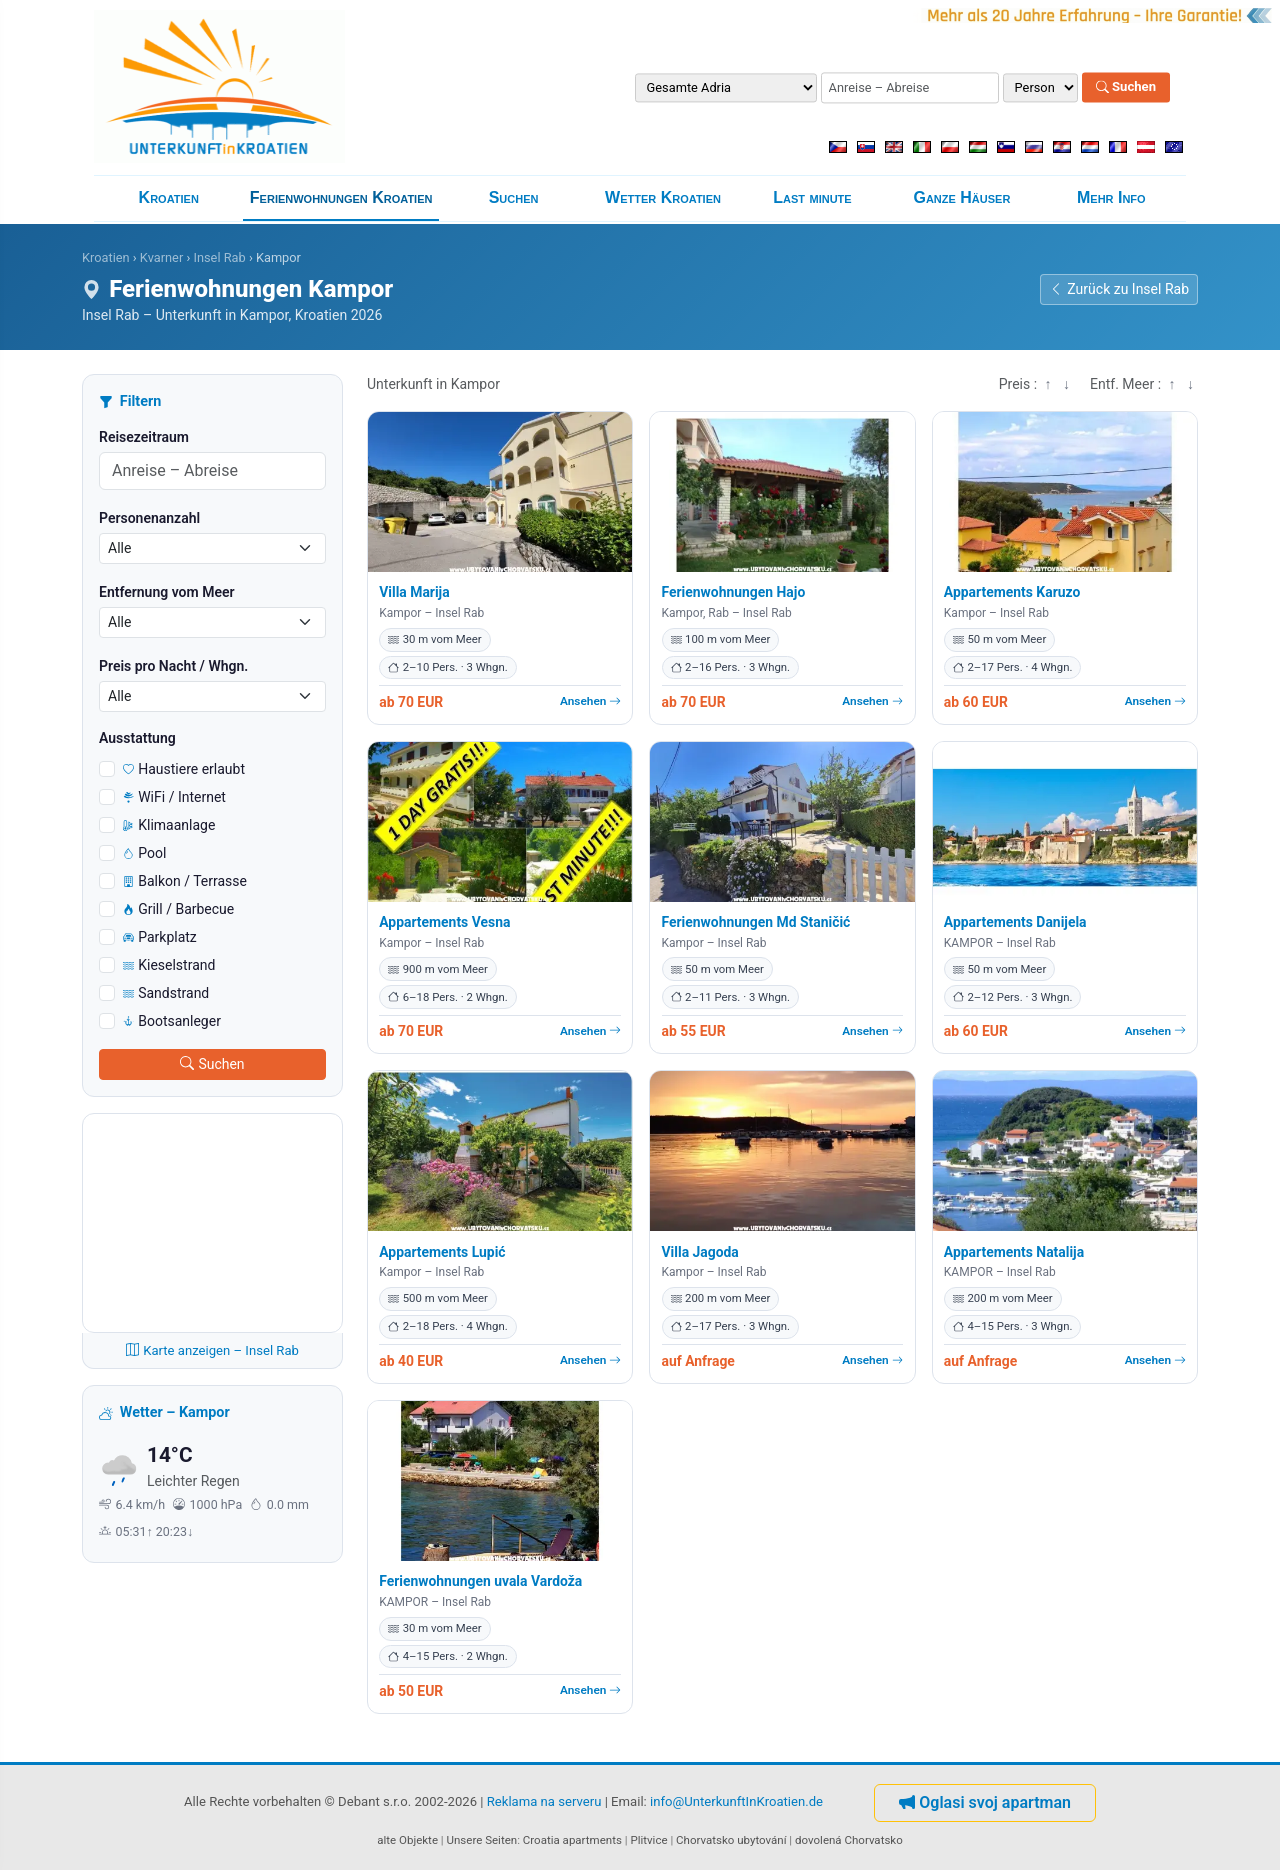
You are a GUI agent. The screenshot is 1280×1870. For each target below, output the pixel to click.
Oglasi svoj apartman (985, 1802)
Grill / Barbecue (178, 909)
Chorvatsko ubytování (731, 1840)
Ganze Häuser (961, 197)
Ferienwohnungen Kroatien (341, 197)
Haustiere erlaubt (184, 769)
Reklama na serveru (544, 1801)
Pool (144, 853)
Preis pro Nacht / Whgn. (173, 666)
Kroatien (169, 197)
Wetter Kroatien (663, 197)
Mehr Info (1111, 197)
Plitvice (648, 1840)
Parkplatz (160, 937)
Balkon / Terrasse (185, 881)
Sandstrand (166, 993)
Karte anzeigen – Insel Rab (212, 1350)
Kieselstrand (169, 965)
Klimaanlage (169, 825)
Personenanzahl (149, 518)
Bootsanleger (172, 1021)
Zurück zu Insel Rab (1119, 289)
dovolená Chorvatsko (849, 1840)
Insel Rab (219, 257)
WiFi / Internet (174, 797)
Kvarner (161, 257)
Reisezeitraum (144, 437)
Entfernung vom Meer (167, 592)
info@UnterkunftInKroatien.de (736, 1801)
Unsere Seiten (482, 1840)
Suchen (1126, 87)
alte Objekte (407, 1840)
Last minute (812, 197)
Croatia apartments (572, 1840)
